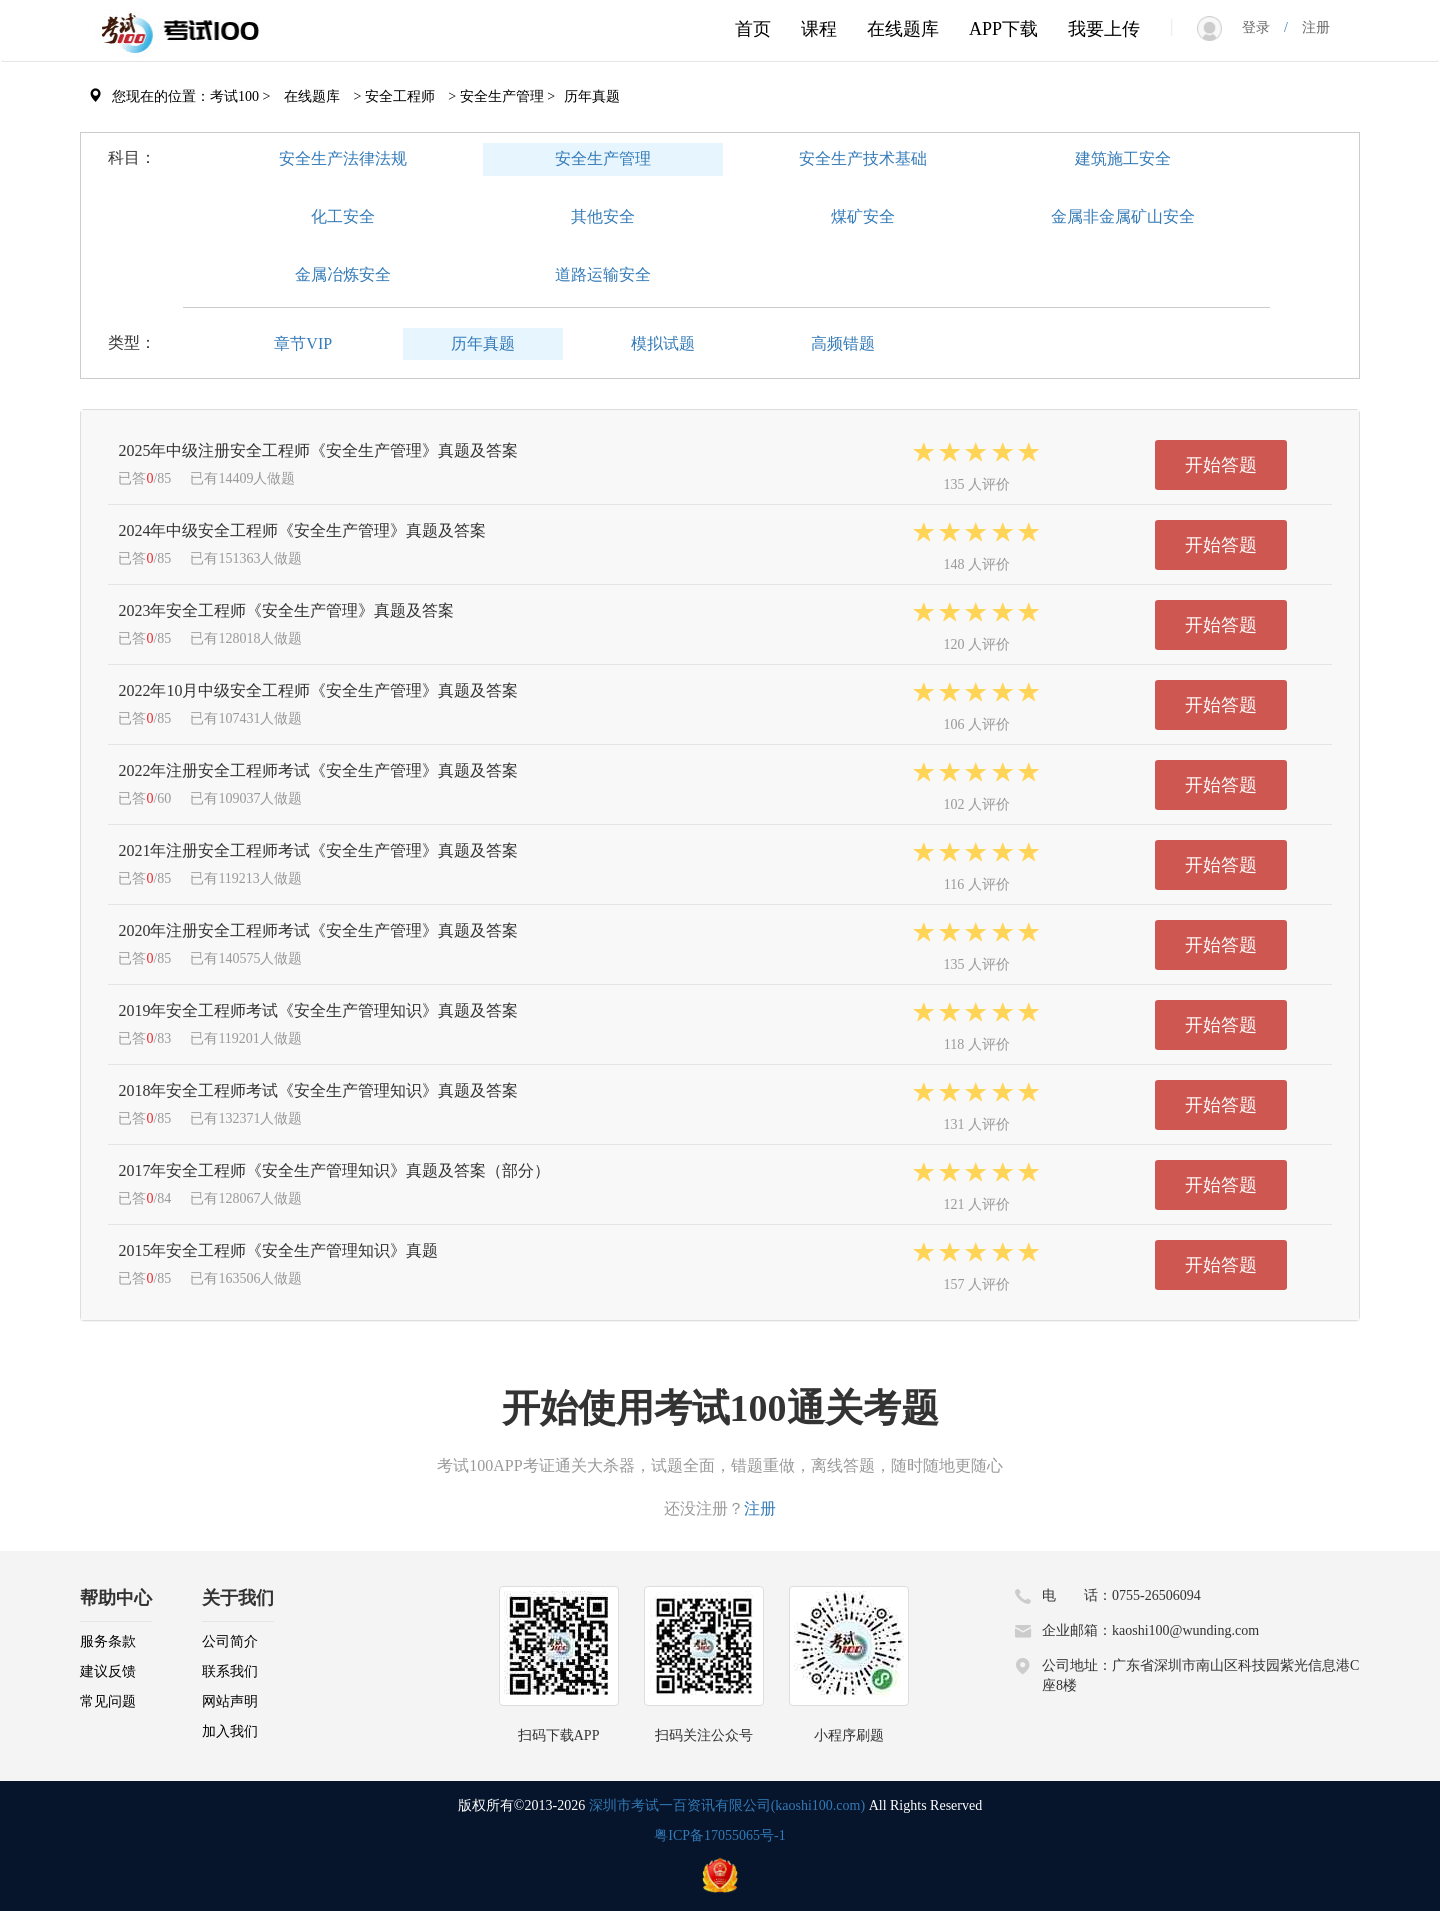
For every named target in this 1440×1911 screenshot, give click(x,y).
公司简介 (230, 1641)
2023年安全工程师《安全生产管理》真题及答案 (286, 610)
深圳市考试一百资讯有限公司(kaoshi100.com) (727, 1805)
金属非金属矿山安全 (1123, 216)
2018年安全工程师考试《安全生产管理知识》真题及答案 (318, 1090)
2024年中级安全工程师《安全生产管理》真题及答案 (302, 530)
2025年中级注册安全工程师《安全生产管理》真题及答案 (318, 450)
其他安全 (603, 216)
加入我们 (230, 1731)
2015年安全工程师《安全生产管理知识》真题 (278, 1250)
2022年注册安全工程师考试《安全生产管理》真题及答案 (318, 770)
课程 (819, 29)
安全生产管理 (603, 158)
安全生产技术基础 (863, 158)
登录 (1263, 27)
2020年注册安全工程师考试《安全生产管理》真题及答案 (318, 930)
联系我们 (230, 1671)
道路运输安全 (603, 274)
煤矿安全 (863, 216)
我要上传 (1104, 29)
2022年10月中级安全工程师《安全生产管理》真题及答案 (318, 690)
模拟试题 (663, 343)
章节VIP (303, 343)
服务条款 (108, 1641)
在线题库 (903, 29)
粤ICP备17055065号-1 (719, 1835)
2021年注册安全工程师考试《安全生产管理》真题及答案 (318, 850)
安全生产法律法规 (343, 158)
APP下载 (1003, 29)
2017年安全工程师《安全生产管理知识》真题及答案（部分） (334, 1170)
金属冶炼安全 (343, 274)
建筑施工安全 (1123, 158)
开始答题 (1221, 465)
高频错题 (843, 343)
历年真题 (483, 343)
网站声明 (230, 1701)
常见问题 (108, 1701)
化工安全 (343, 216)
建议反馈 (108, 1671)
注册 (1309, 27)
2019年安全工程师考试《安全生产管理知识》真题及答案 (318, 1010)
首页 (753, 29)
